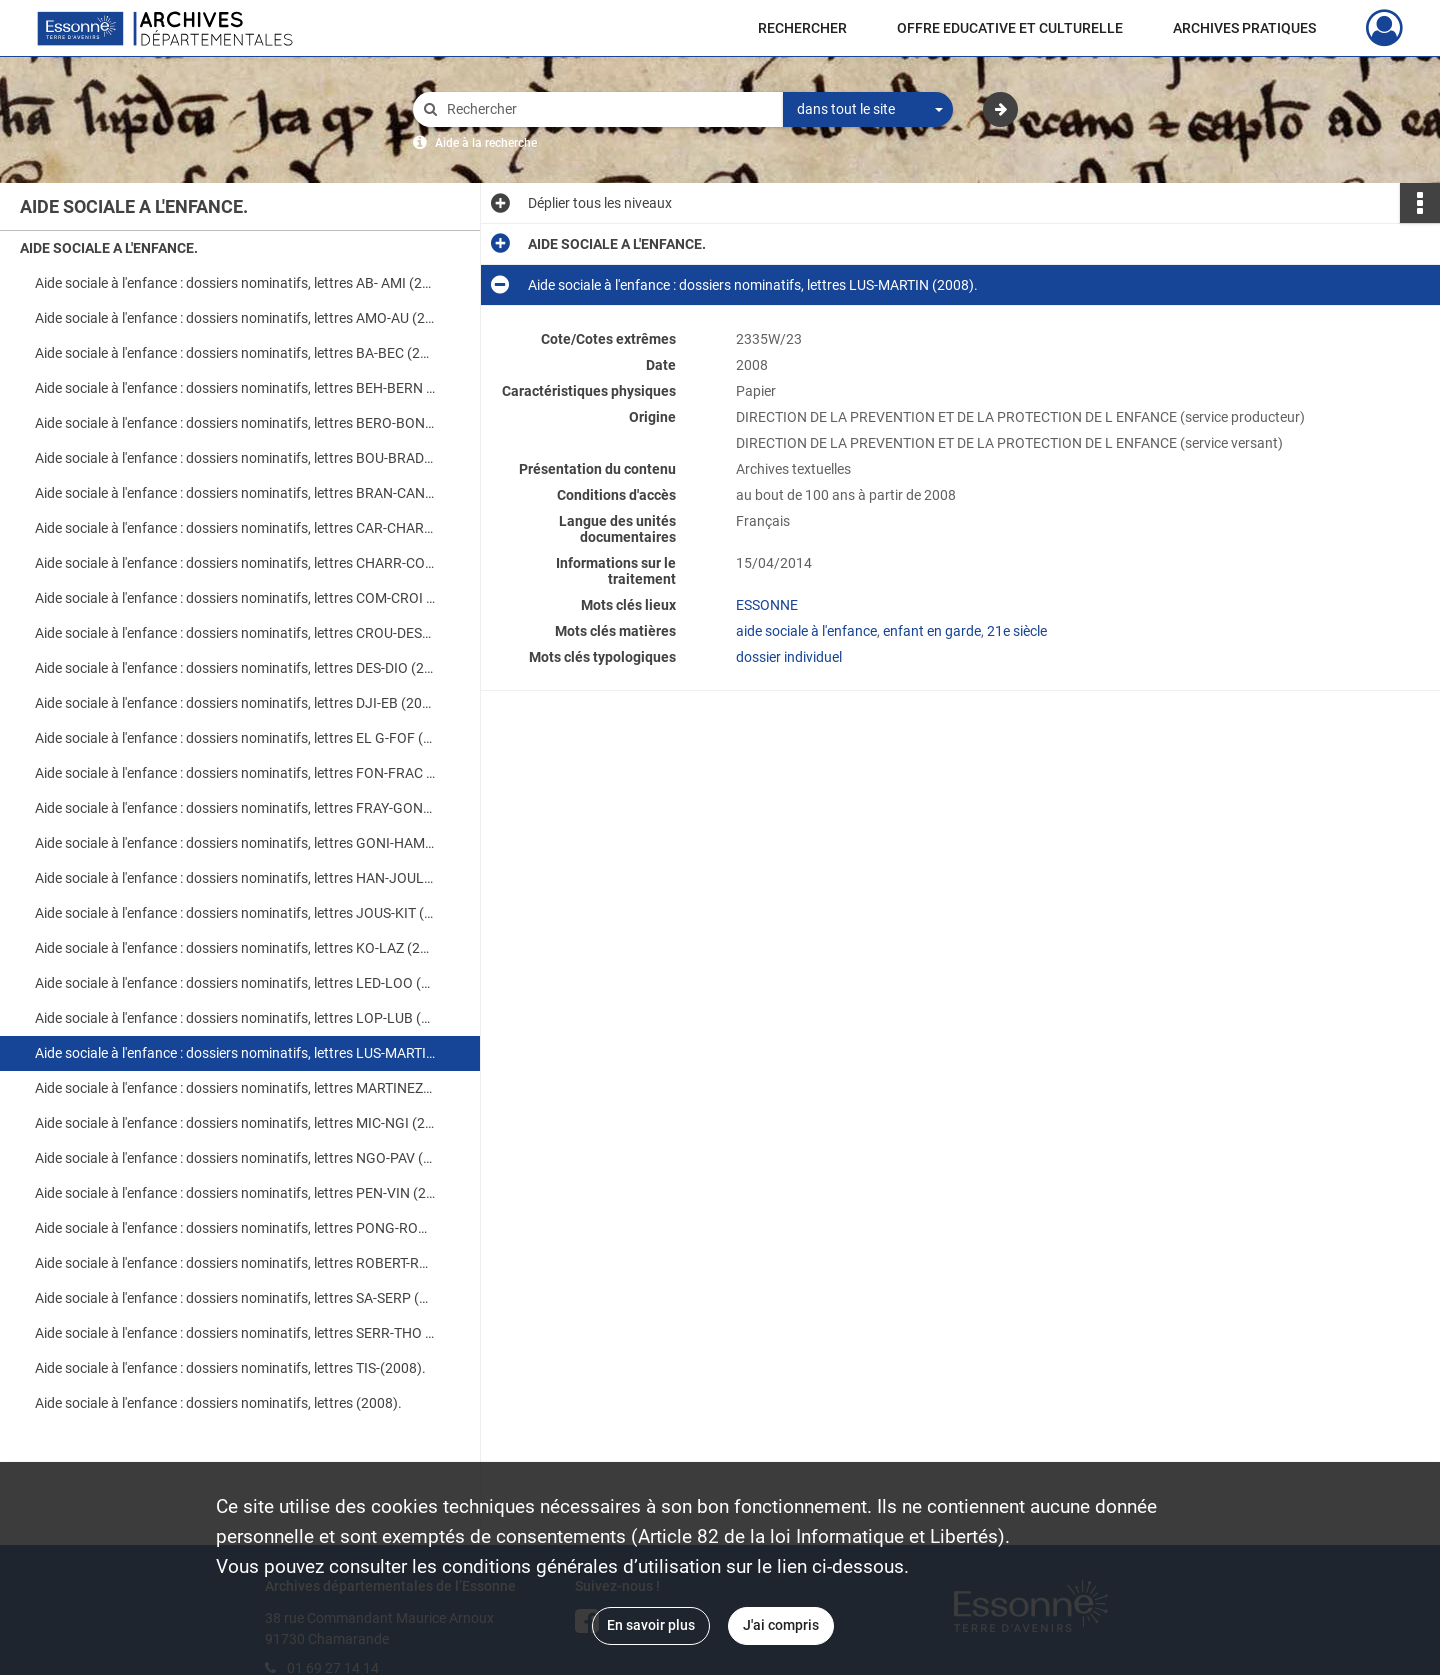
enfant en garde (932, 631)
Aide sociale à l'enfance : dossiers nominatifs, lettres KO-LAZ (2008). (235, 948)
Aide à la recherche (486, 143)
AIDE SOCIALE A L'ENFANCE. (109, 248)
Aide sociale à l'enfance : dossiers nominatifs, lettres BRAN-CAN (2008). (235, 493)
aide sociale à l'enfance (806, 631)
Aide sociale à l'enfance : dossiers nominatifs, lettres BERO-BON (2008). (235, 423)
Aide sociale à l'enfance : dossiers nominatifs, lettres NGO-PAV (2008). (235, 1158)
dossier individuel (789, 657)
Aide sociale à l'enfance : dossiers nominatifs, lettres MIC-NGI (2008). (235, 1123)
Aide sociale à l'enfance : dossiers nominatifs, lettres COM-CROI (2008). (235, 598)
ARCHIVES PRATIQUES (1244, 28)
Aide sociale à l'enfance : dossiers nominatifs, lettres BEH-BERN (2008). (235, 388)
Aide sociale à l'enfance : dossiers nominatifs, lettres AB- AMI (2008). (235, 283)
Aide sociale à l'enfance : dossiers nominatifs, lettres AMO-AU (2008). (235, 318)
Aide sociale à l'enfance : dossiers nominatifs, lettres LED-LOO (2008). (235, 983)
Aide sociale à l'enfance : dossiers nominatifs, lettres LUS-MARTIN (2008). (235, 1053)
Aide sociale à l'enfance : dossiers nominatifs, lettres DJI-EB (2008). (235, 703)
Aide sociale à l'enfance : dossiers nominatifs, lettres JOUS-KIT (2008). (235, 913)
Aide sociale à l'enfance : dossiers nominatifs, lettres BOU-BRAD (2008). (235, 458)
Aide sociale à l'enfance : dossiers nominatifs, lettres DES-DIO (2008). (235, 668)
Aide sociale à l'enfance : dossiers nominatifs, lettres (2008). (218, 1403)
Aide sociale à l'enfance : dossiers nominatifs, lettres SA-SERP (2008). (235, 1298)
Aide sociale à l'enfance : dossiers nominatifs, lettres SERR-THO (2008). (235, 1333)
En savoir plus (651, 1625)
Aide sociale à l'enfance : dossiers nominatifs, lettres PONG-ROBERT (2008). (235, 1228)
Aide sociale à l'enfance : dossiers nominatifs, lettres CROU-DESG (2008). (235, 633)
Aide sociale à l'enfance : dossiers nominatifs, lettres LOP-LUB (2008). (235, 1018)
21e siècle (1017, 631)
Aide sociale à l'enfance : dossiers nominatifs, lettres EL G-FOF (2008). (235, 738)
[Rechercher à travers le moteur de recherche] (608, 109)
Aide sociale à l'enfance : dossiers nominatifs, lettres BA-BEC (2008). (235, 353)
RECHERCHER (802, 28)
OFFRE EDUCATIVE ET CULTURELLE (1010, 28)
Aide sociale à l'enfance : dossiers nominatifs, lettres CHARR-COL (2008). (235, 563)
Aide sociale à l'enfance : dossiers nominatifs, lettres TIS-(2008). (230, 1368)
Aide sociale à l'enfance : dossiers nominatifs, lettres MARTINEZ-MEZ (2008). (235, 1088)
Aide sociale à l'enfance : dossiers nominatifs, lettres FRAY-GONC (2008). (235, 808)
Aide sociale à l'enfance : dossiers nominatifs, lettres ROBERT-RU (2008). (235, 1263)
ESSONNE (767, 605)
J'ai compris (781, 1625)
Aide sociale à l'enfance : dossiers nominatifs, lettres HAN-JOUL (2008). (235, 878)
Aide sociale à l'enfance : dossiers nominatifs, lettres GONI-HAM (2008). (235, 843)
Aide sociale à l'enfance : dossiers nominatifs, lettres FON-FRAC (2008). (235, 773)
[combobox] (868, 110)
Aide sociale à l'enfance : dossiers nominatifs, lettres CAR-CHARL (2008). (235, 528)
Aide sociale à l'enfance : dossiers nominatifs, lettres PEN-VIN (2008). (235, 1193)
